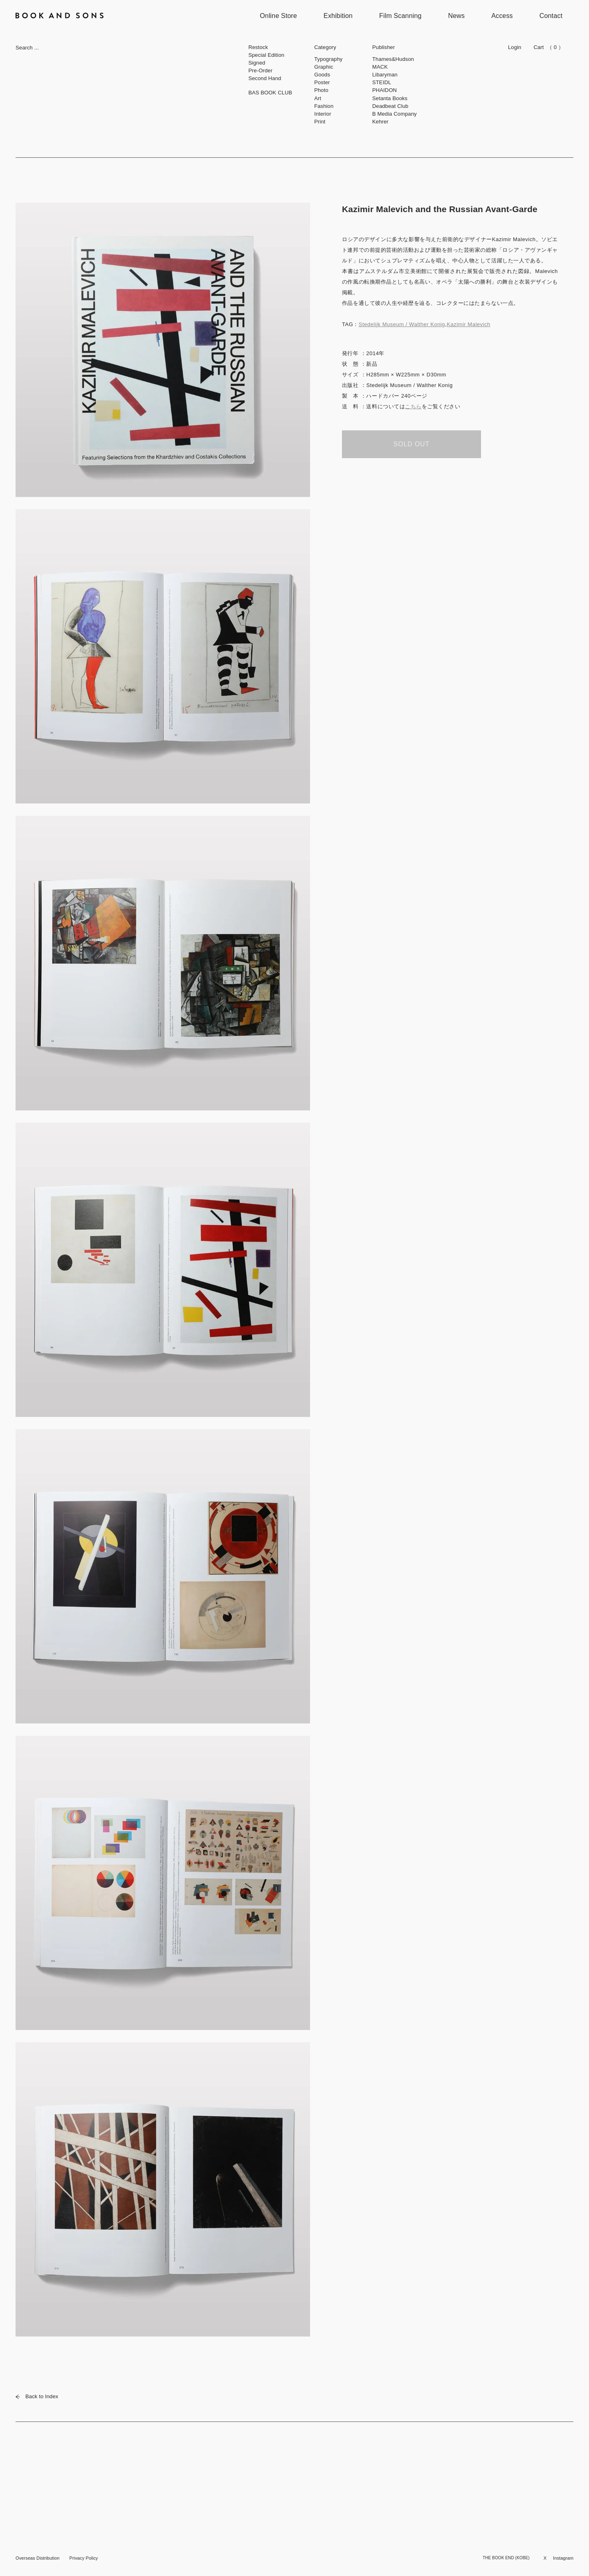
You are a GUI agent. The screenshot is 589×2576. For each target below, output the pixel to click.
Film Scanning (400, 15)
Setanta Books (389, 98)
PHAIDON (384, 90)
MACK (380, 67)
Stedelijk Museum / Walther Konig (402, 324)
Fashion (323, 106)
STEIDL (381, 82)
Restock (258, 47)
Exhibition (338, 15)
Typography (328, 59)
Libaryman (385, 75)
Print (319, 122)
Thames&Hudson (393, 59)
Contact (551, 15)
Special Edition (266, 55)
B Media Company (394, 114)
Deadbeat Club (390, 106)
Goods (322, 75)
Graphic (323, 67)
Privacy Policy (83, 2558)
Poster (322, 82)
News (456, 15)
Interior (322, 114)
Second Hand (264, 78)
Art (317, 98)
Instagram (563, 2558)
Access (502, 15)
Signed (256, 63)
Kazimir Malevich (468, 324)
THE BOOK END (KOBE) (506, 2558)
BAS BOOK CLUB (270, 93)
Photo (321, 90)
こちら (413, 406)
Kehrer (380, 122)
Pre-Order (260, 70)
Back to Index (37, 2396)
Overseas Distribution (37, 2558)
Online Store (278, 15)
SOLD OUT (411, 444)
